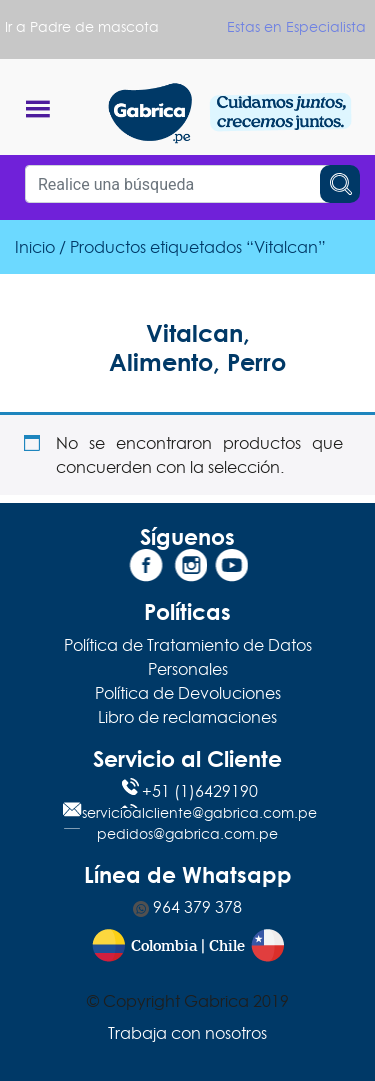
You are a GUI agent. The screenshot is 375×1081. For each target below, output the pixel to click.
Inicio (35, 247)
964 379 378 (187, 907)
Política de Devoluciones (188, 693)
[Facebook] (146, 569)
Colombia (164, 946)
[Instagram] (188, 569)
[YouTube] (229, 569)
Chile (227, 946)
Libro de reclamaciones (187, 717)
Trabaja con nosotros (187, 1033)
